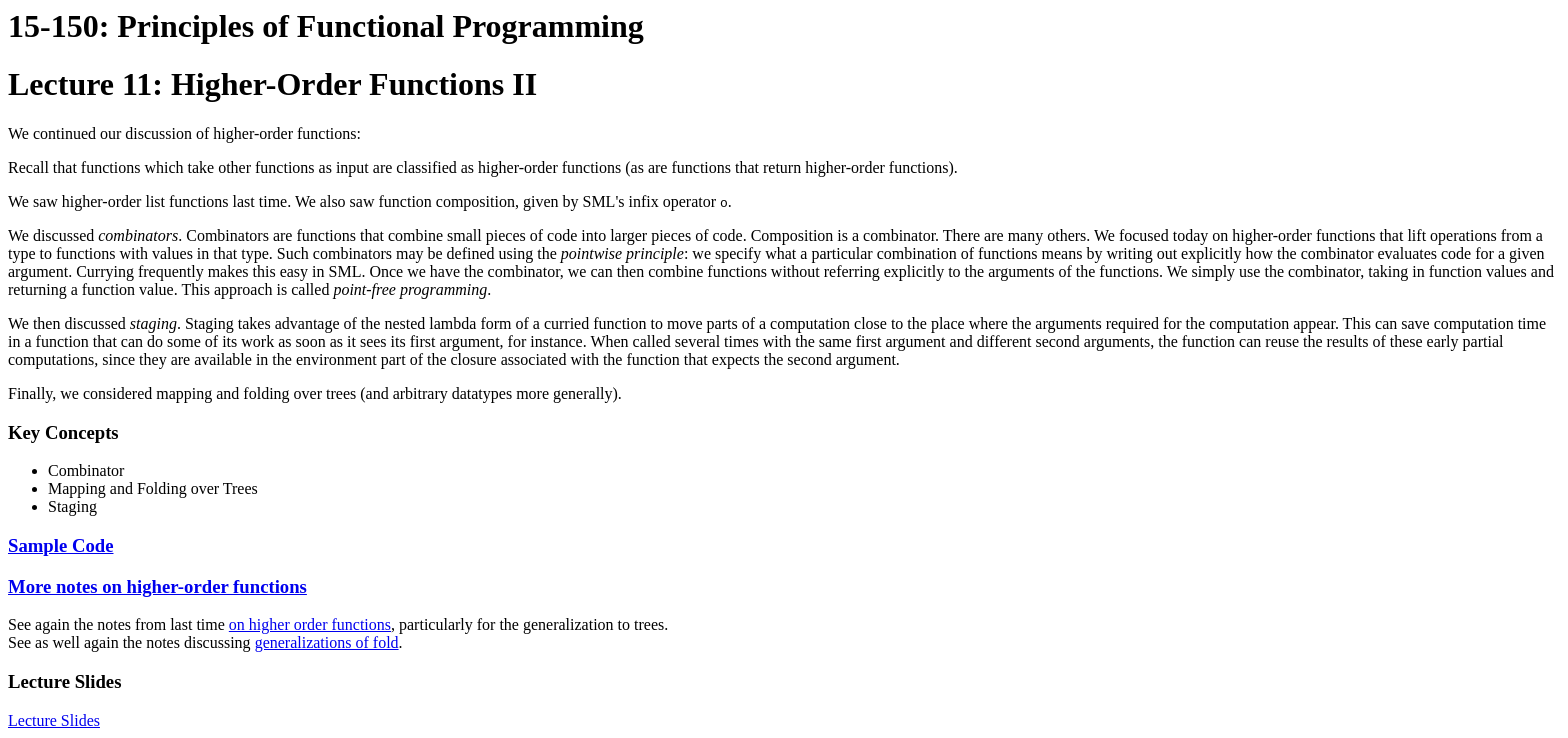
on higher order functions (310, 624)
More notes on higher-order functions (157, 586)
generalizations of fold (327, 642)
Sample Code (60, 545)
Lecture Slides (54, 720)
